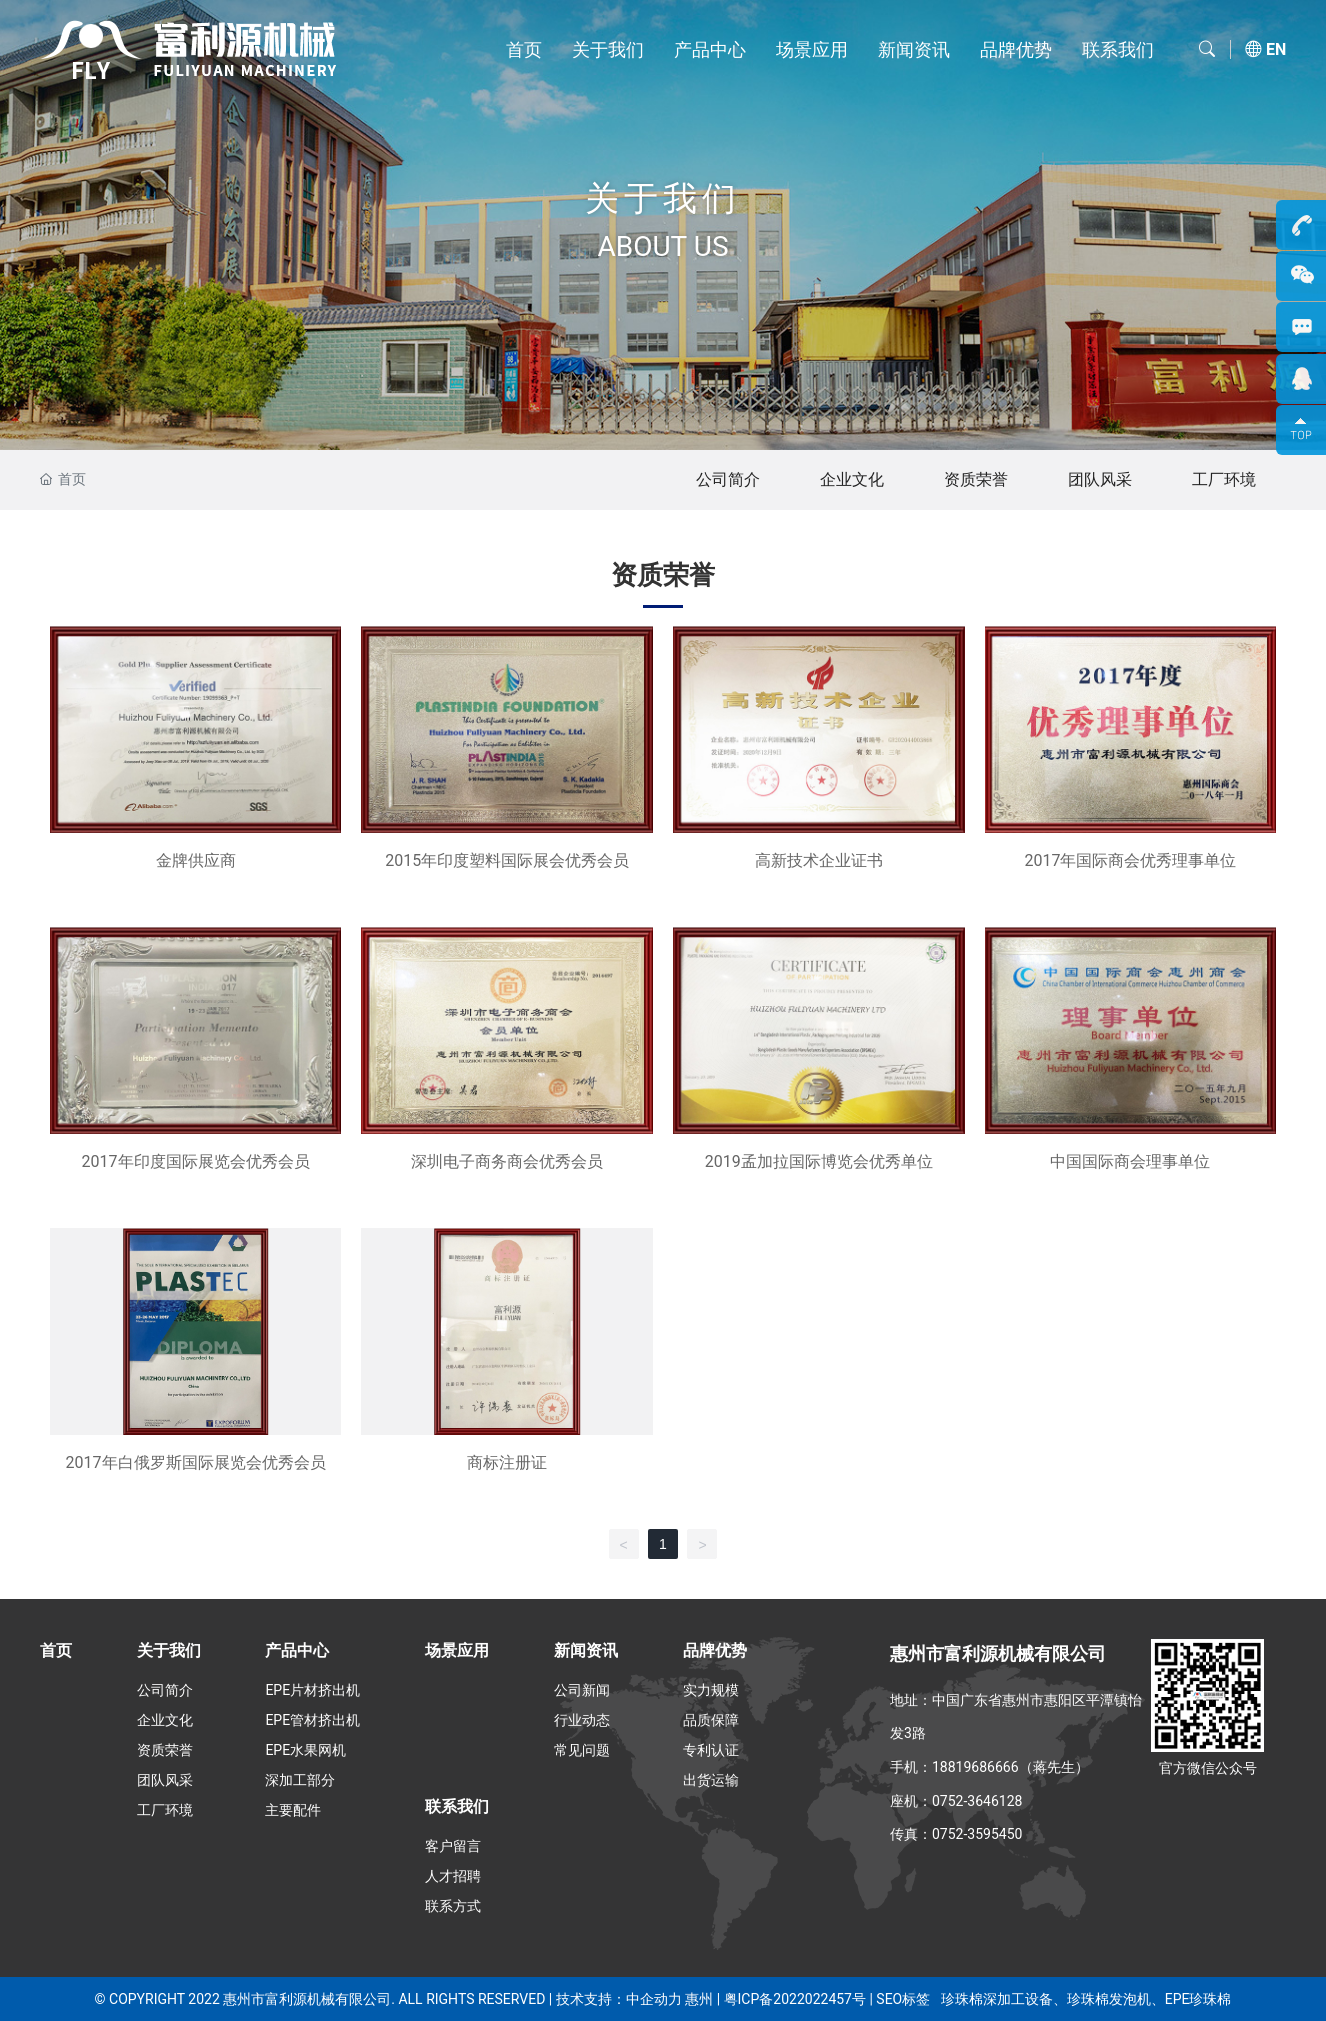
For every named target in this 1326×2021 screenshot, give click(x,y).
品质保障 (711, 1720)
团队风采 (1100, 479)
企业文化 (852, 479)
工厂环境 (1224, 479)
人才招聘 (453, 1876)
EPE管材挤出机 (312, 1720)
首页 (524, 49)
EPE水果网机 (305, 1750)
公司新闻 (582, 1690)
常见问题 (582, 1750)
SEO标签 (901, 1999)
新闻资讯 (914, 49)
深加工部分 (300, 1780)
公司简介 (728, 479)
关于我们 (608, 49)
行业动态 (582, 1720)
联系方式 (453, 1906)
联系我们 (1118, 49)
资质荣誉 (976, 479)
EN (1276, 49)
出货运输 (711, 1780)
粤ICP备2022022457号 (795, 1999)
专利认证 (711, 1750)
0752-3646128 (977, 1801)
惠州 (699, 1999)
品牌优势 (1016, 49)
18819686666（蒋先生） (1010, 1767)
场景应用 (812, 49)
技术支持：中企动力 (619, 1999)
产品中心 (710, 49)
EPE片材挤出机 (312, 1690)
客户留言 (453, 1846)
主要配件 (293, 1810)
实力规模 (711, 1690)
